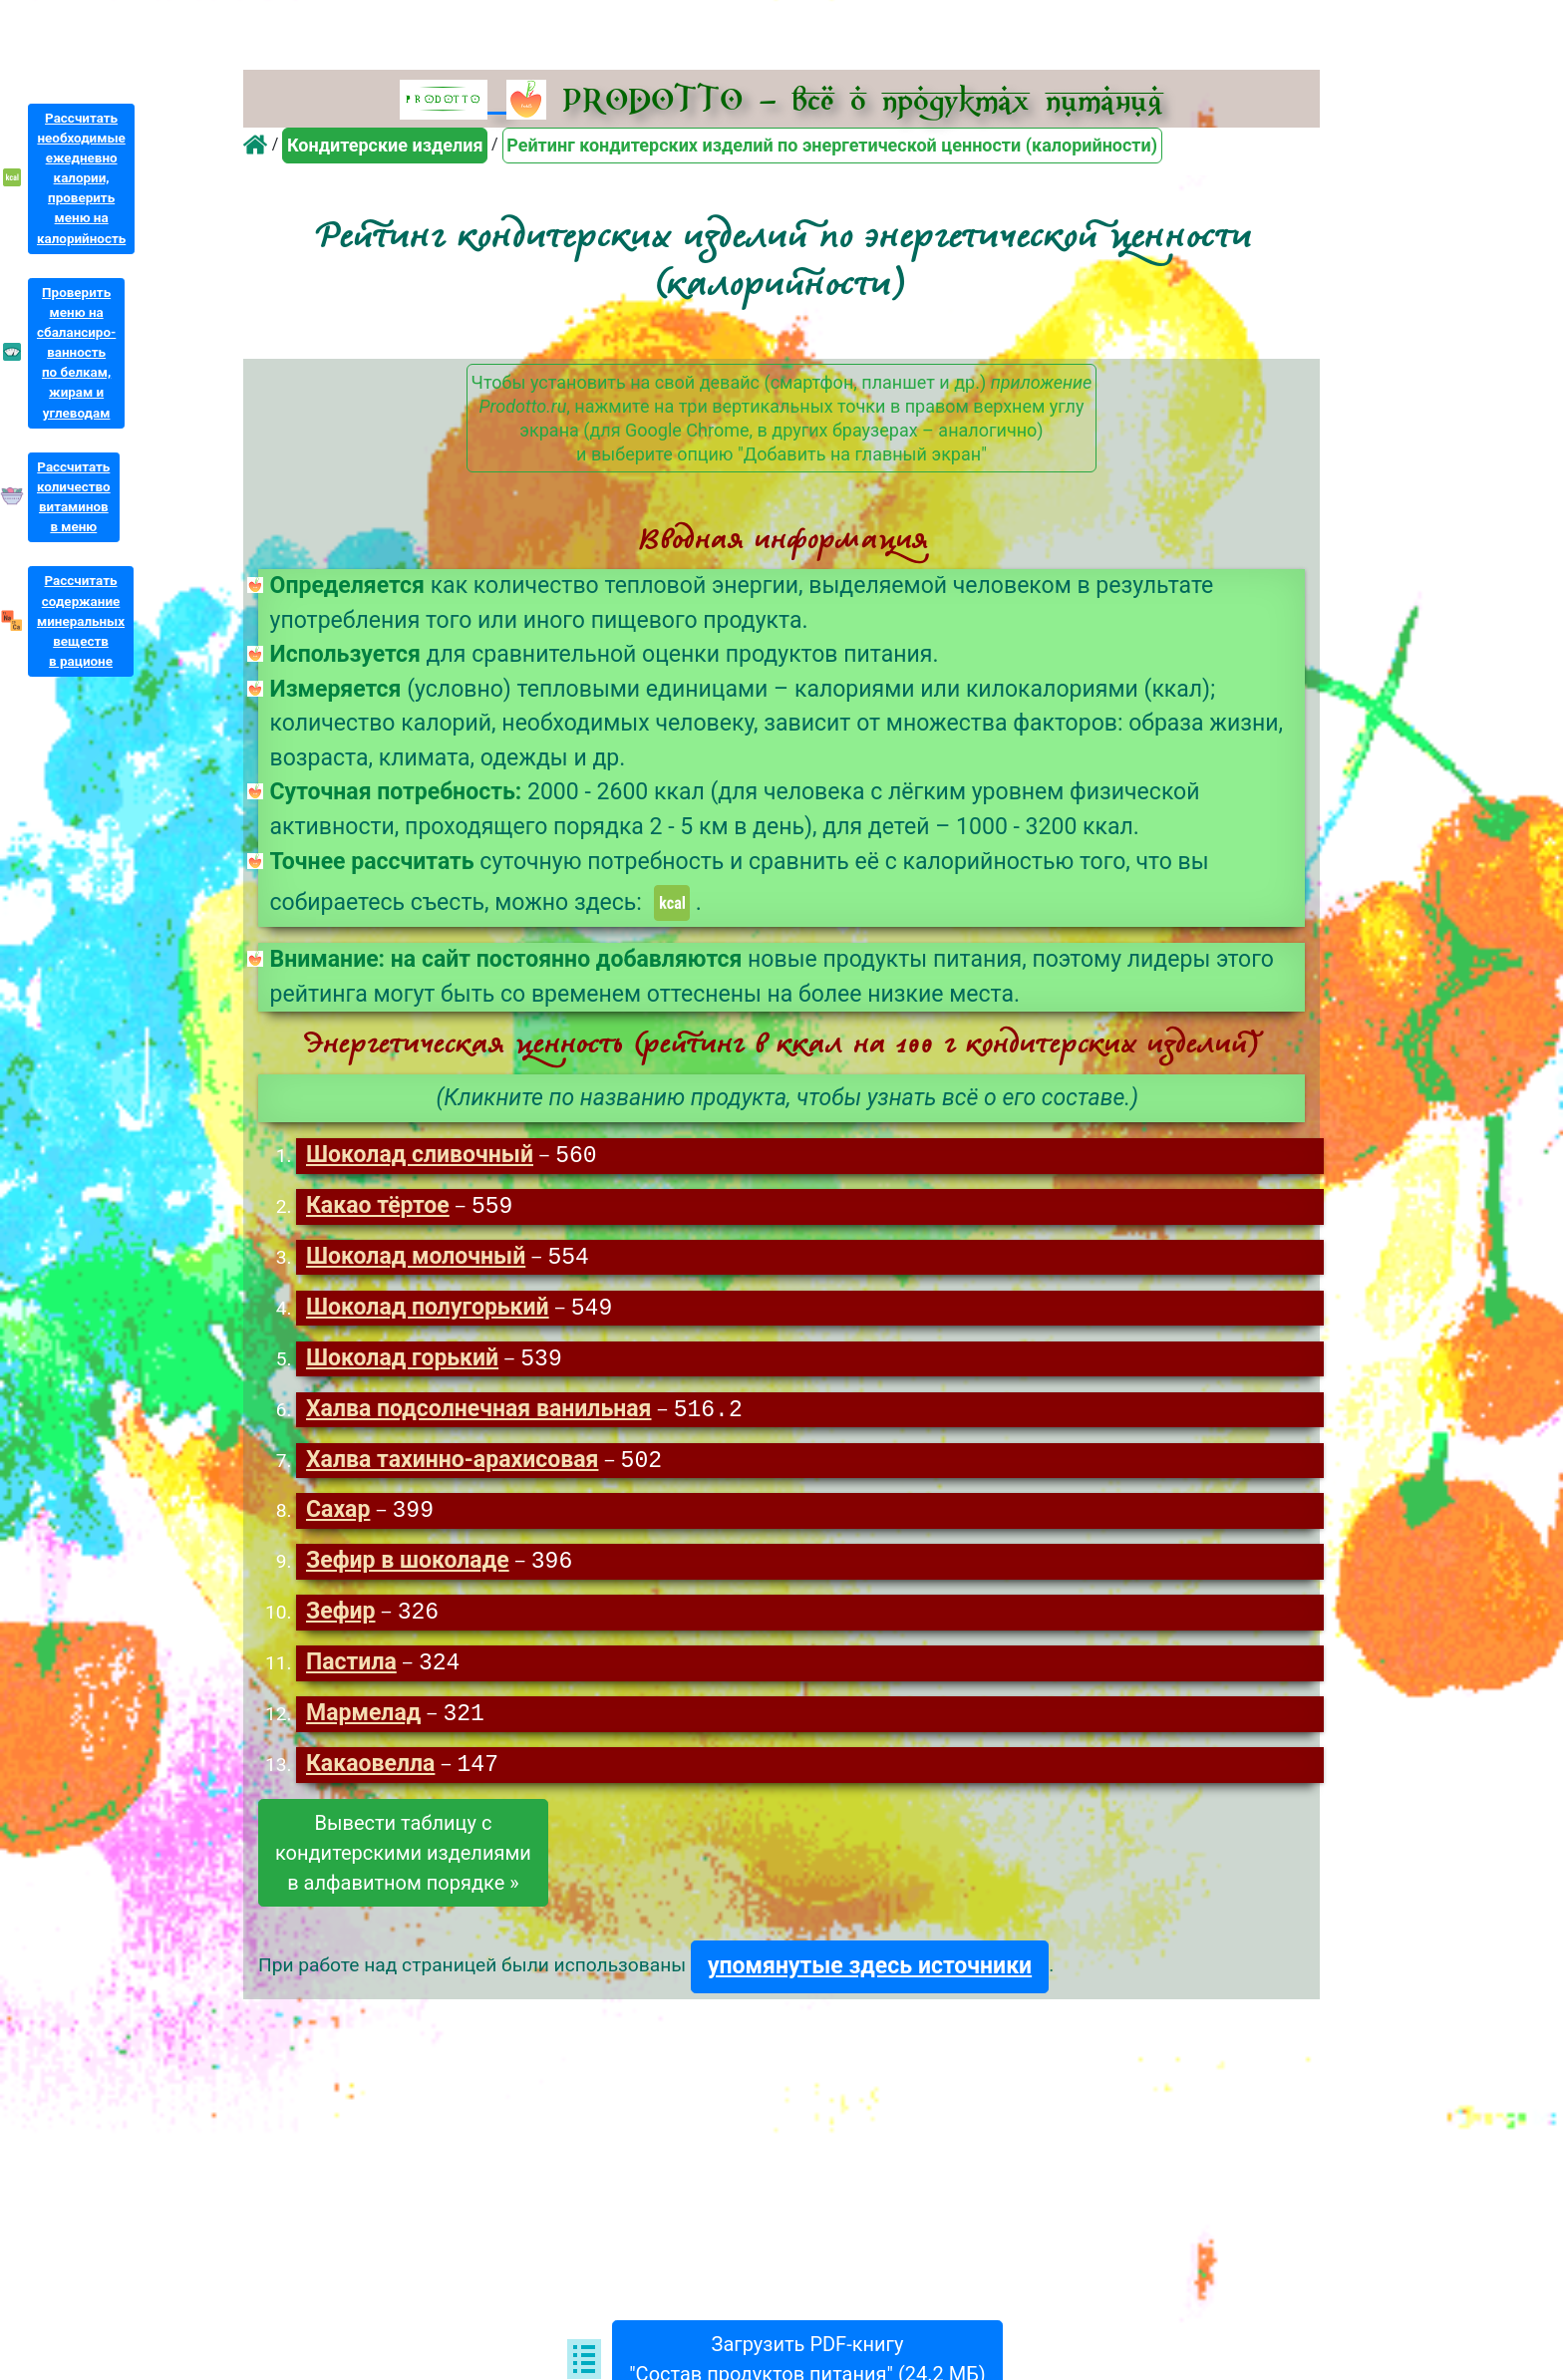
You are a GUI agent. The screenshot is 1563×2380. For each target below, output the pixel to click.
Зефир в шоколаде (407, 1570)
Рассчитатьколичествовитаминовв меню (74, 496)
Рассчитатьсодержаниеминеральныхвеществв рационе (81, 621)
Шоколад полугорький (427, 1312)
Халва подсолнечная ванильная (479, 1415)
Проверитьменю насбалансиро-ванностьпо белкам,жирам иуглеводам (76, 353)
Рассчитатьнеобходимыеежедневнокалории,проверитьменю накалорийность (81, 178)
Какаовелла (370, 1777)
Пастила (351, 1673)
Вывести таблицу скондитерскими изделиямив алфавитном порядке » (403, 1866)
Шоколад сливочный (419, 1156)
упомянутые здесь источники (870, 1978)
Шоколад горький (402, 1363)
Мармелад (363, 1725)
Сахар (338, 1518)
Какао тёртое (378, 1208)
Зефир (341, 1622)
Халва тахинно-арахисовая (452, 1467)
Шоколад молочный (415, 1260)
